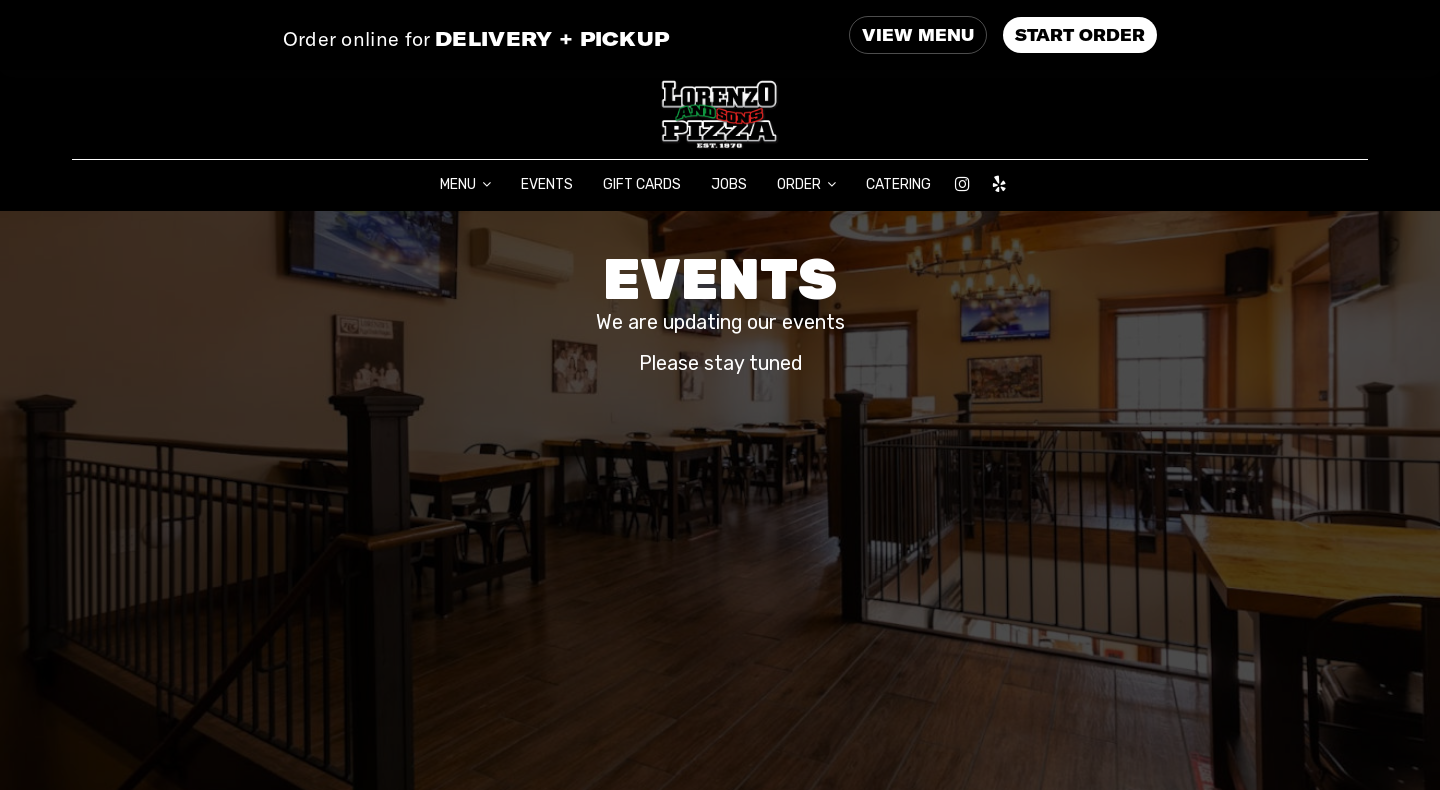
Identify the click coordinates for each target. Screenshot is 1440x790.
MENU (465, 184)
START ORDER (1080, 35)
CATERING (898, 184)
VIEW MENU (918, 35)
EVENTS (547, 184)
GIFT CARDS (642, 184)
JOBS (729, 184)
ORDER (806, 184)
